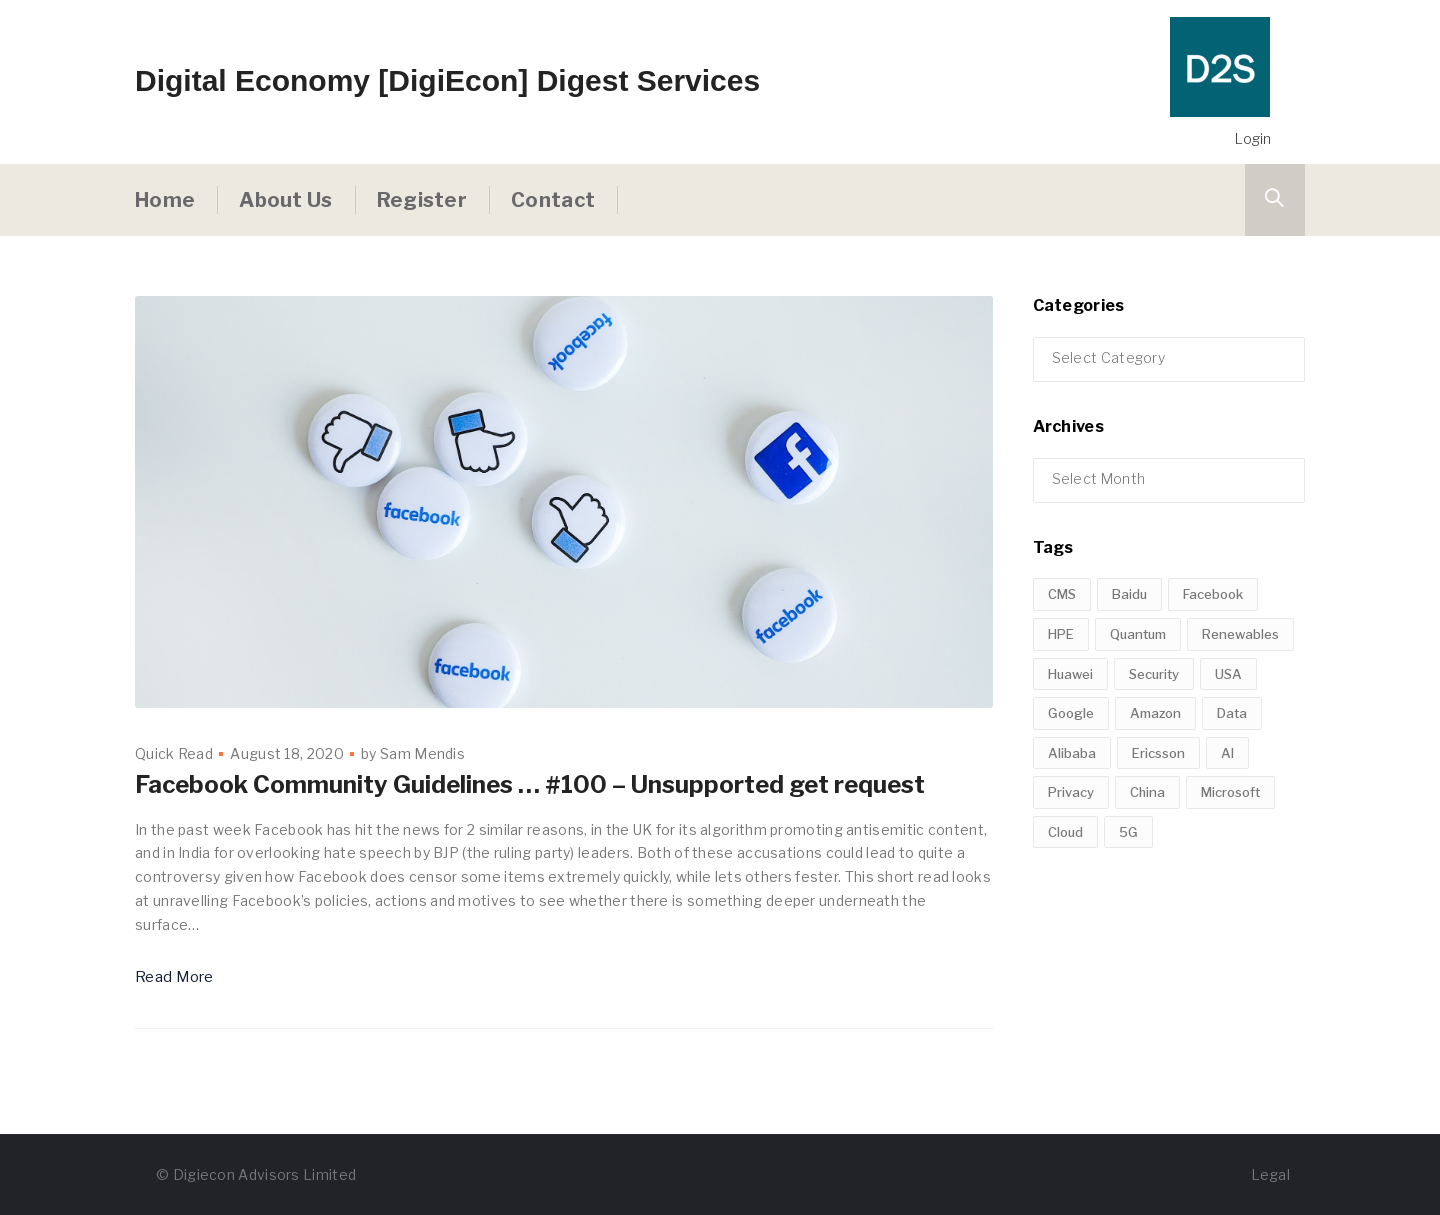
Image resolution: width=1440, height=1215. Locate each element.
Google (1071, 777)
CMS (1062, 658)
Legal (1271, 1174)
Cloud (1065, 896)
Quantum (1138, 698)
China (1147, 856)
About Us (285, 200)
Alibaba (1072, 817)
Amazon (1155, 777)
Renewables (1240, 698)
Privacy (1071, 856)
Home (165, 200)
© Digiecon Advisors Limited (256, 1174)
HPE (1061, 698)
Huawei (1070, 738)
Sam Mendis (422, 753)
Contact (553, 200)
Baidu (1129, 658)
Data (1232, 777)
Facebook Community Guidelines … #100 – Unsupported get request (530, 784)
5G (1128, 896)
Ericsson (1158, 817)
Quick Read (174, 753)
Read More (174, 977)
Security (1154, 738)
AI (1227, 817)
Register (422, 200)
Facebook (1213, 658)
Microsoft (1230, 856)
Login (1253, 138)
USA (1228, 738)
